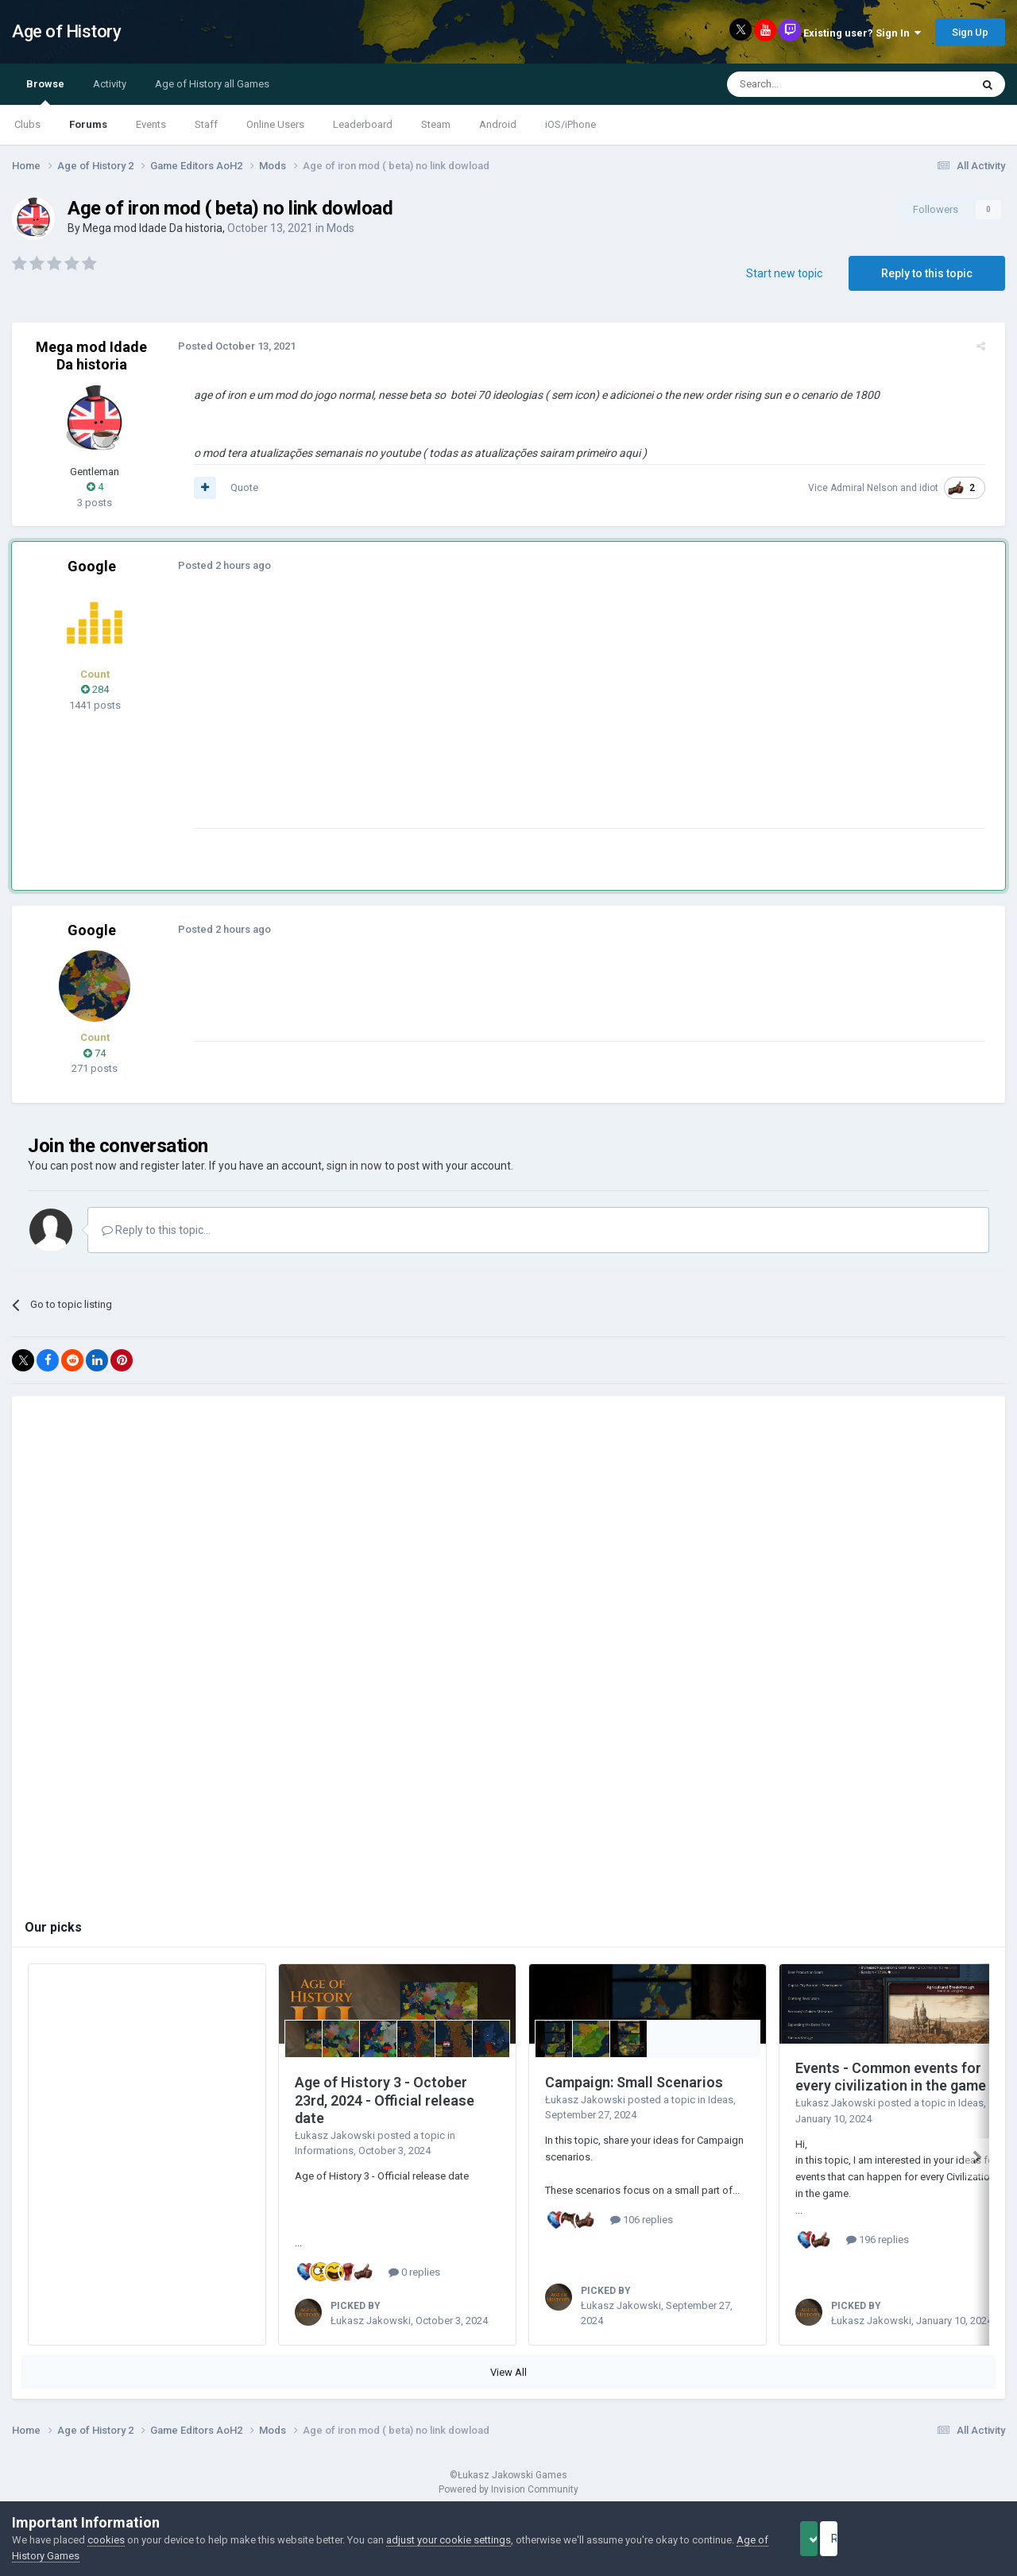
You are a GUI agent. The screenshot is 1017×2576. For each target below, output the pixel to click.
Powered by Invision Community (508, 2489)
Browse (45, 91)
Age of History (66, 31)
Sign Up (970, 32)
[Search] (811, 84)
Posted (229, 346)
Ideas (720, 2100)
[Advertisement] (476, 716)
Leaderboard (362, 124)
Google (92, 566)
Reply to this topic (927, 273)
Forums (88, 124)
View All (508, 2372)
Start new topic (784, 273)
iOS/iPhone (570, 124)
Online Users (275, 124)
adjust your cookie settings (448, 2540)
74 (94, 1053)
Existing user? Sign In (862, 33)
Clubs (27, 124)
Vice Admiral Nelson (860, 487)
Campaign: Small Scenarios (634, 2082)
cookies (106, 2540)
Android (497, 124)
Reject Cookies (950, 2538)
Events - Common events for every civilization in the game (890, 2077)
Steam (435, 124)
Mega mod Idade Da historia (152, 228)
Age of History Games (63, 2556)
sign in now (354, 1165)
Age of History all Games (212, 84)
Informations (324, 2150)
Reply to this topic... (156, 1230)
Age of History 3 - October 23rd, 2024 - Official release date (384, 2100)
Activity (109, 84)
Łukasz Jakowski (335, 2135)
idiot (935, 487)
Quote (237, 487)
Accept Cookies (830, 2538)
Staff (206, 124)
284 (95, 689)
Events (151, 124)
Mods (340, 228)
